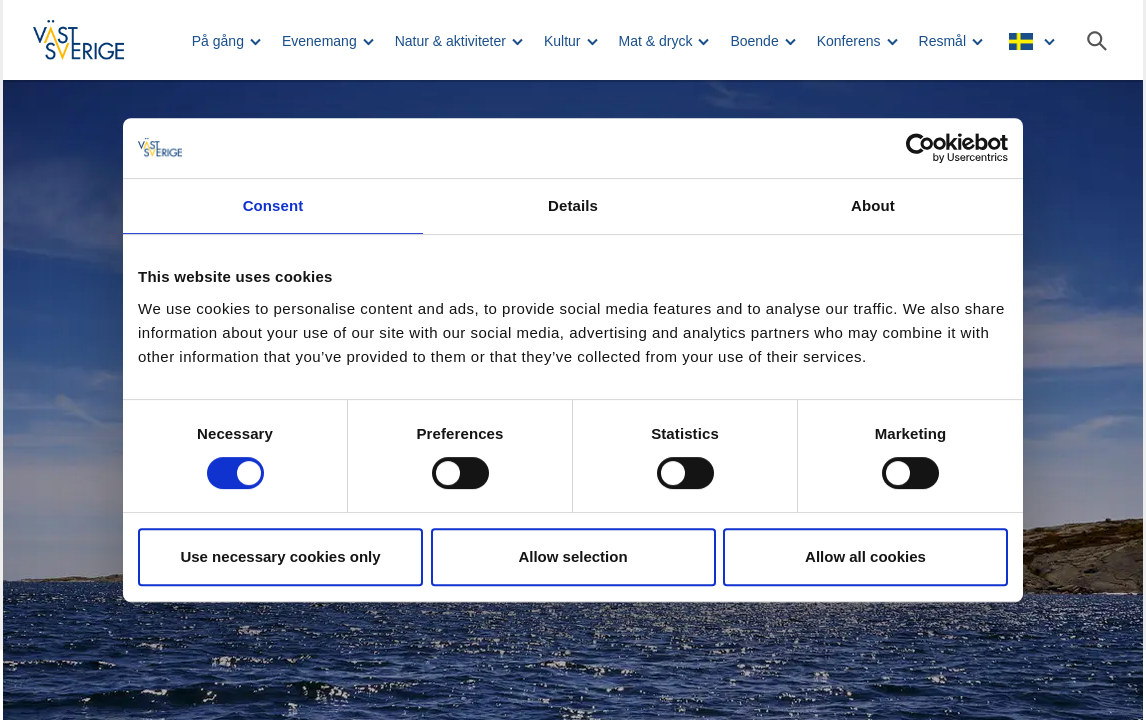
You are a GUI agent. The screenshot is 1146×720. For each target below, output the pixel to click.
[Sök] (1097, 41)
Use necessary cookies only (280, 556)
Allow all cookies (865, 556)
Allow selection (572, 556)
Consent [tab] (273, 205)
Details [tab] (573, 205)
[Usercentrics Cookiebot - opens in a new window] (920, 148)
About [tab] (873, 205)
